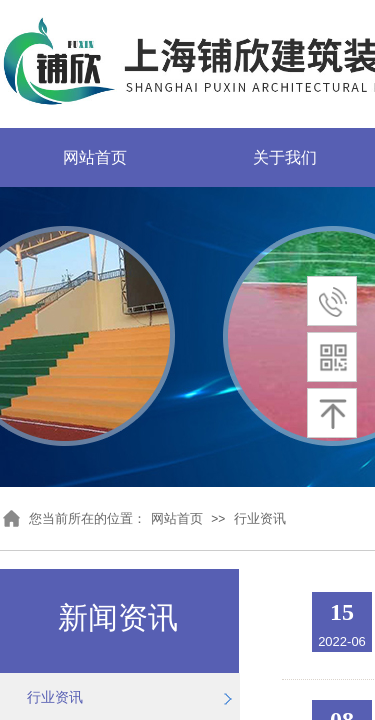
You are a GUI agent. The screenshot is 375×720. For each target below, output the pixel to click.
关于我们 (285, 157)
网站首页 (95, 157)
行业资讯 (260, 518)
